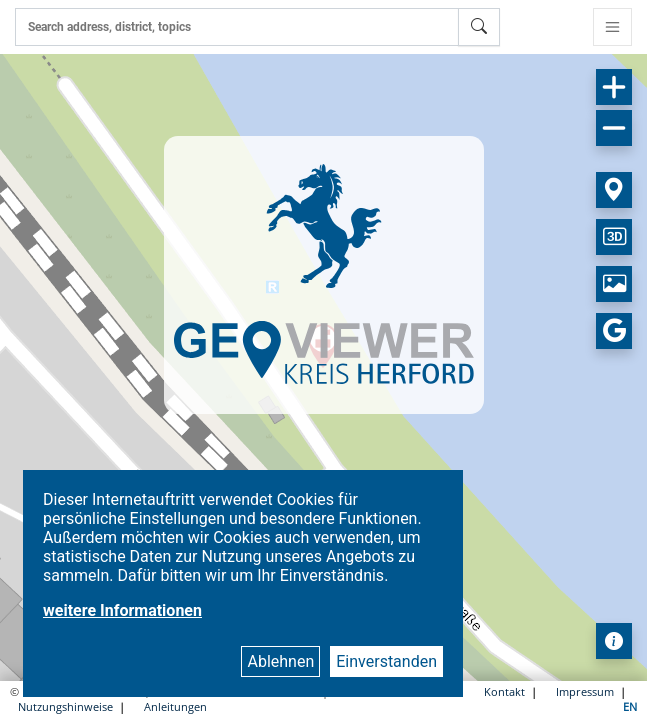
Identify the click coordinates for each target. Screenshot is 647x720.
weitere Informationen (122, 610)
